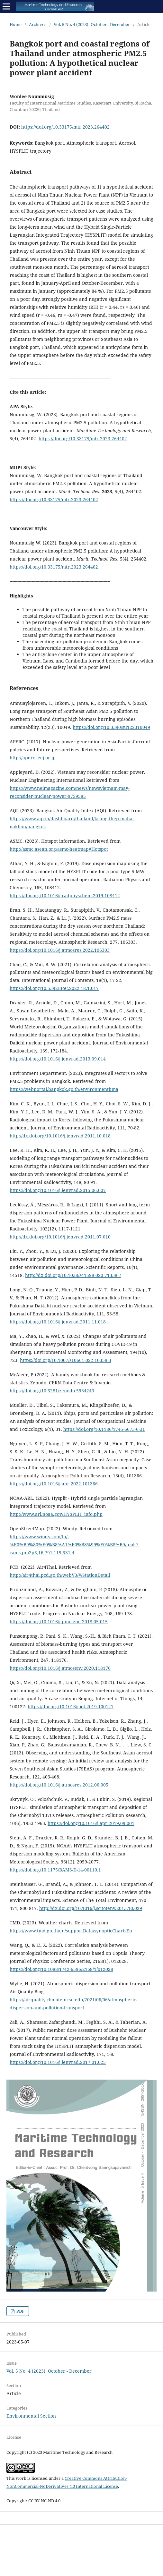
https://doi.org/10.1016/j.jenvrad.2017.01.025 (58, 2062)
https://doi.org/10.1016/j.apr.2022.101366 (54, 1484)
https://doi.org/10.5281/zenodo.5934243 (52, 1391)
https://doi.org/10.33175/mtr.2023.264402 (65, 127)
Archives (37, 24)
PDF (19, 2311)
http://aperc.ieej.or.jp (33, 758)
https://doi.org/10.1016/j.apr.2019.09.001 (91, 1823)
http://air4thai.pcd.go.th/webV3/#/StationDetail (60, 1575)
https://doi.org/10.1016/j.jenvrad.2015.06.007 (58, 1190)
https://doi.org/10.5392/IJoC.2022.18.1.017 (54, 988)
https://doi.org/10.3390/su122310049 (111, 727)
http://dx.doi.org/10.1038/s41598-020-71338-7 (73, 1275)
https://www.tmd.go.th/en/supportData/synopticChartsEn (71, 1931)
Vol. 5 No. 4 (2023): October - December (92, 24)
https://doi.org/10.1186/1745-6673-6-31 (104, 1429)
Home (16, 24)
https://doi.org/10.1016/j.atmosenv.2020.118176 (60, 1668)
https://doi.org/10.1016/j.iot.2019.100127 (70, 1706)
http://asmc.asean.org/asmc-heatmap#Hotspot (59, 849)
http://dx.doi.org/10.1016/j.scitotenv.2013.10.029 (90, 1908)
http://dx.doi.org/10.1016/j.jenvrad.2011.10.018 (60, 1136)
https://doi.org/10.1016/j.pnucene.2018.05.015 (59, 1621)
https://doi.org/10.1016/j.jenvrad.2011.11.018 (58, 1322)
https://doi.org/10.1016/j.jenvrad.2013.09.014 (58, 1059)
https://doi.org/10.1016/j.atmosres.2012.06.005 (59, 1785)
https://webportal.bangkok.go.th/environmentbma (64, 1089)
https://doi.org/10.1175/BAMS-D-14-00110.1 (55, 1870)
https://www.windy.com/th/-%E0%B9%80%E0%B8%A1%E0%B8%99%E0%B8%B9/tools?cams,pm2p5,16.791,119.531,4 (74, 1544)
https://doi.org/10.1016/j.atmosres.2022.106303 (60, 950)
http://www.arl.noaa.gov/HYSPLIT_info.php (56, 1514)
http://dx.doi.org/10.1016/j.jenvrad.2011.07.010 (60, 1237)
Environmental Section (31, 2416)
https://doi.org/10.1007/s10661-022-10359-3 (65, 1360)
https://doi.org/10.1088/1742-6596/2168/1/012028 (61, 1969)
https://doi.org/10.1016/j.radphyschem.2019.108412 (65, 895)
